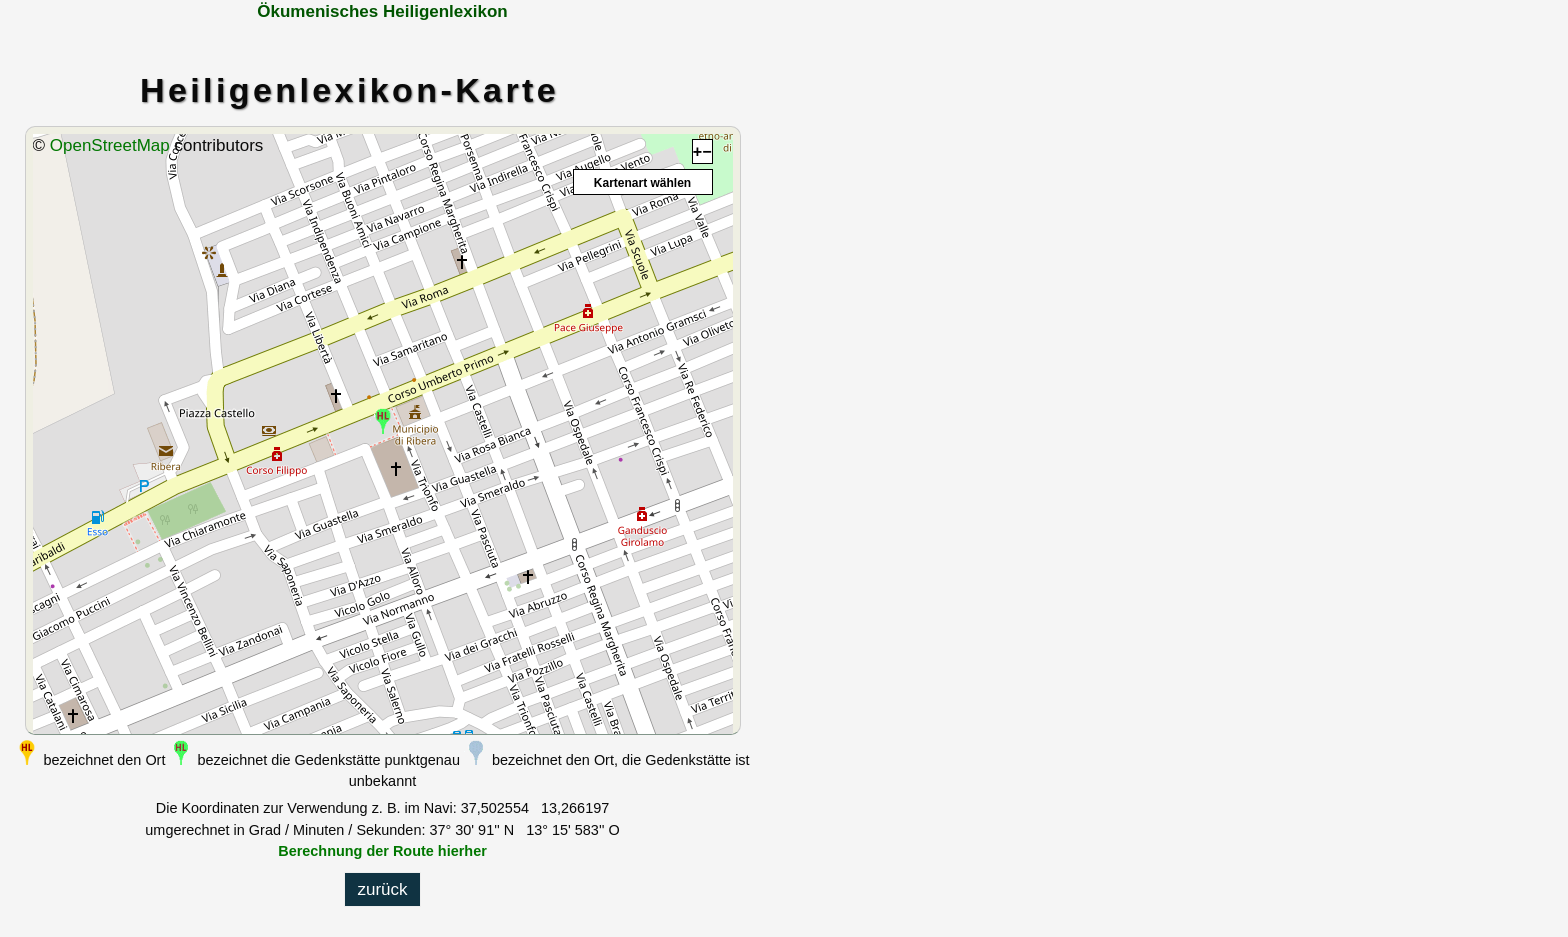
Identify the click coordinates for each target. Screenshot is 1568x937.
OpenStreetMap (110, 145)
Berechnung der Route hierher (382, 851)
